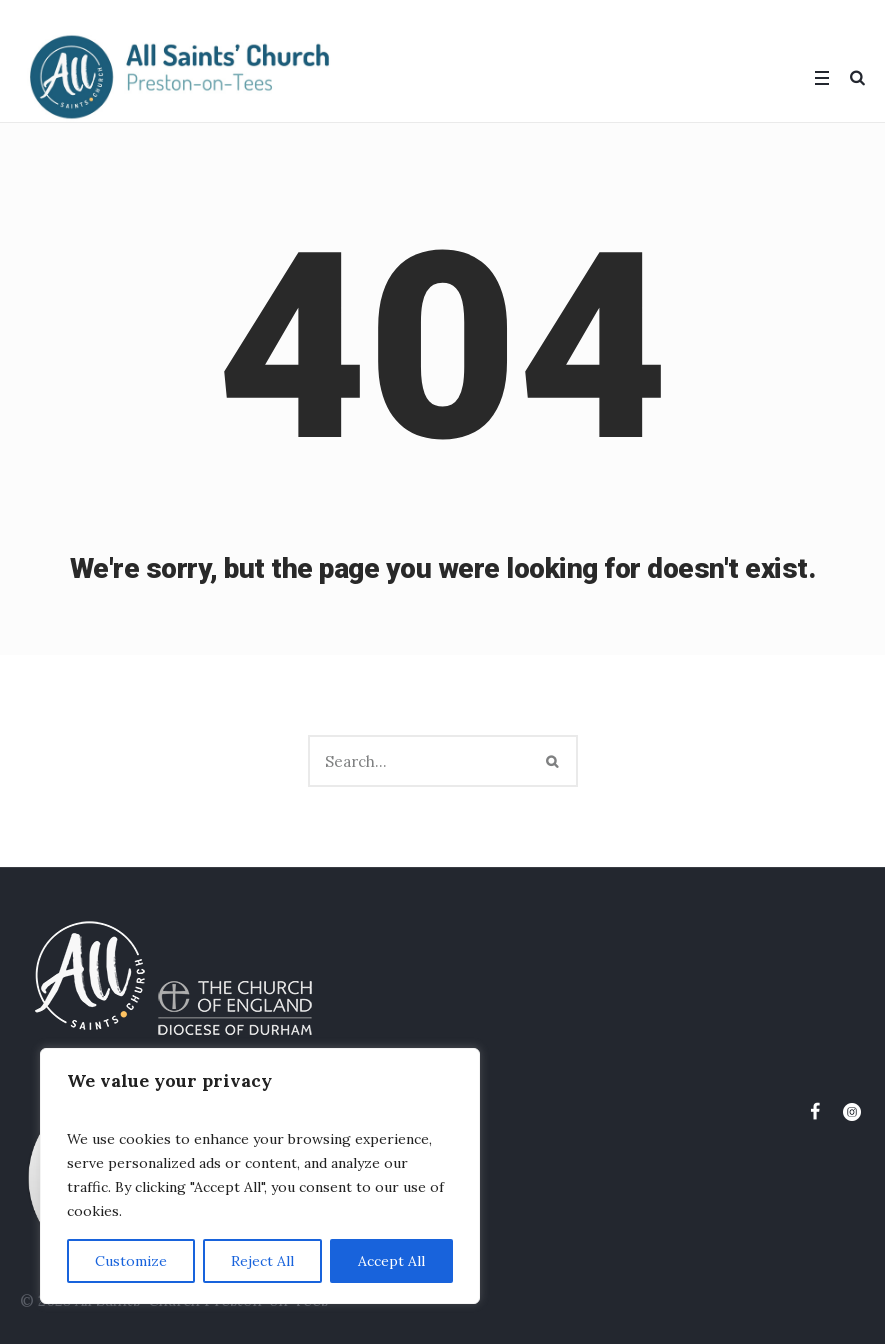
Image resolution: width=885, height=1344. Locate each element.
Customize (131, 1261)
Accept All (391, 1261)
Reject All (262, 1261)
